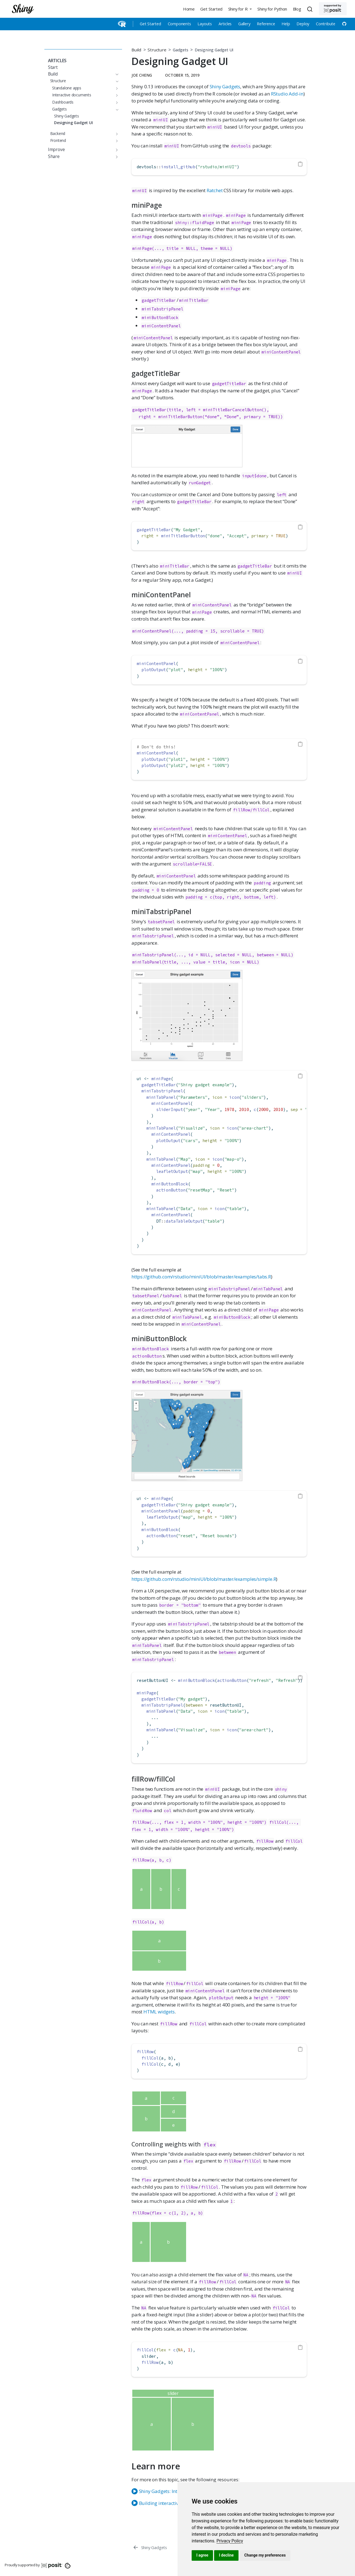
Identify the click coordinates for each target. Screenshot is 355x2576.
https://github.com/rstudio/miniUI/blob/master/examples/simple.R (203, 1579)
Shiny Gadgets (225, 86)
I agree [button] (202, 2555)
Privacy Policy (229, 2541)
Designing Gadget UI (214, 49)
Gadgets (180, 49)
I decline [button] (226, 2555)
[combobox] (310, 9)
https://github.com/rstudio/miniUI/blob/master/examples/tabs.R (201, 1276)
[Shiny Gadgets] (149, 2547)
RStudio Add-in (287, 94)
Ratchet (215, 190)
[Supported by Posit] (333, 8)
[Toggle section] (115, 74)
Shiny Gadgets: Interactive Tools (169, 2491)
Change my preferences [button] (265, 2555)
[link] (229, 2541)
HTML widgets (159, 2011)
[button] (240, 8)
